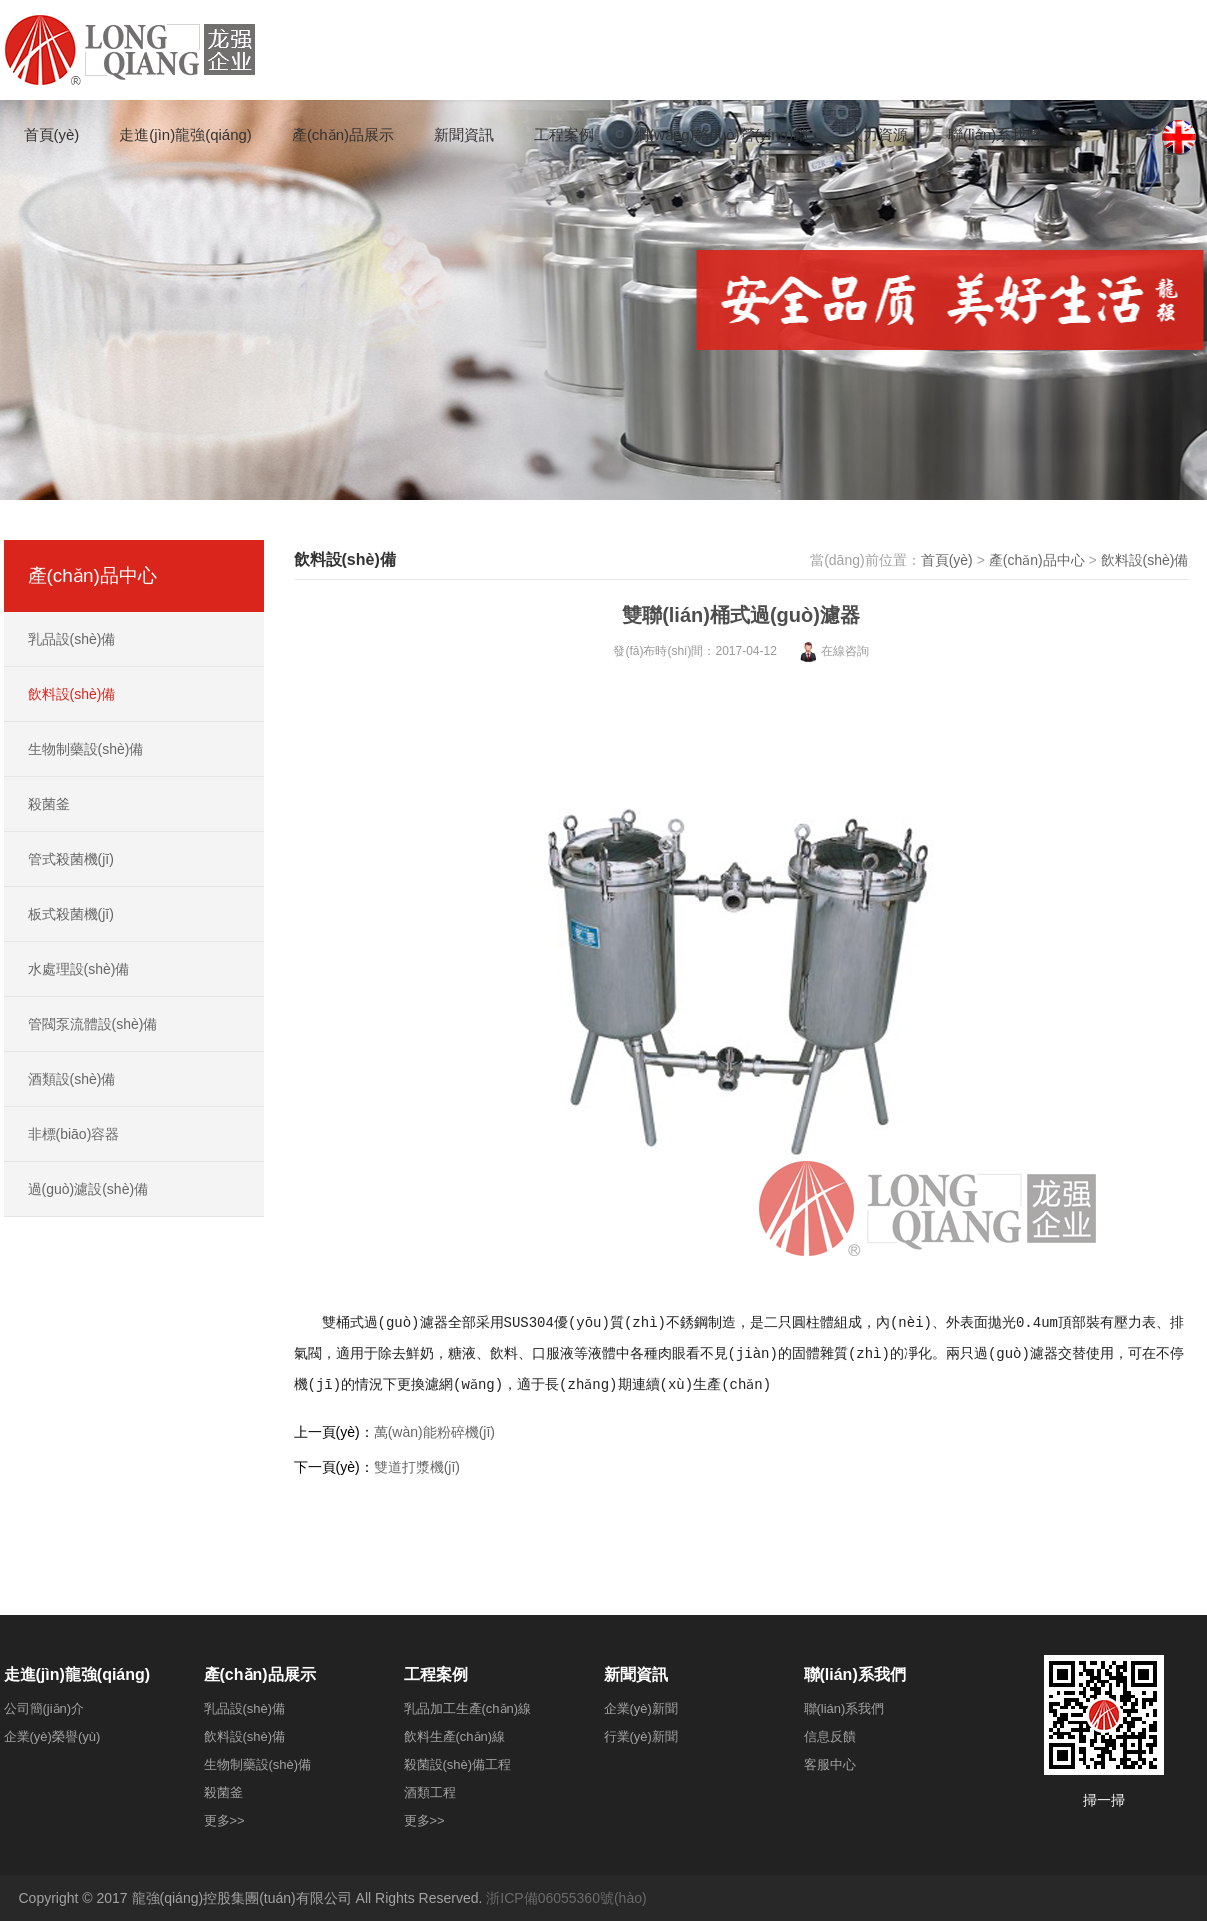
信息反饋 (830, 1736)
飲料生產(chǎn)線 (455, 1736)
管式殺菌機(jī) (71, 859)
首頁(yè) (52, 134)
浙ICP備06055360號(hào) (566, 1898)
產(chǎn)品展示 (343, 134)
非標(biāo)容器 (74, 1134)
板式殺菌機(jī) (71, 914)
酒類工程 (430, 1792)
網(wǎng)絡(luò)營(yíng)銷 (721, 134)
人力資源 (878, 134)
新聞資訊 (464, 134)
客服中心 (830, 1764)
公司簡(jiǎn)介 (44, 1708)
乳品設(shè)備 (72, 639)
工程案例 (564, 134)
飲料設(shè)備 (1145, 560)
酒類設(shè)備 (72, 1079)
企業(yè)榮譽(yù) (52, 1736)
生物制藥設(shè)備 (86, 749)
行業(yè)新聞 (641, 1736)
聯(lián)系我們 (994, 134)
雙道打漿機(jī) (417, 1467)
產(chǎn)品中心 (1037, 560)
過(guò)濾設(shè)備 (88, 1189)
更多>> (224, 1820)
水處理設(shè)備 (79, 969)
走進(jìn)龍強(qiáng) (185, 134)
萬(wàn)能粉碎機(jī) (434, 1432)
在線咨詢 (834, 651)
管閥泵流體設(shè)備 (93, 1024)
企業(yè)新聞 (641, 1708)
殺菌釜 (49, 804)
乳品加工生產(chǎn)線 (468, 1708)
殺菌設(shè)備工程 (458, 1764)
